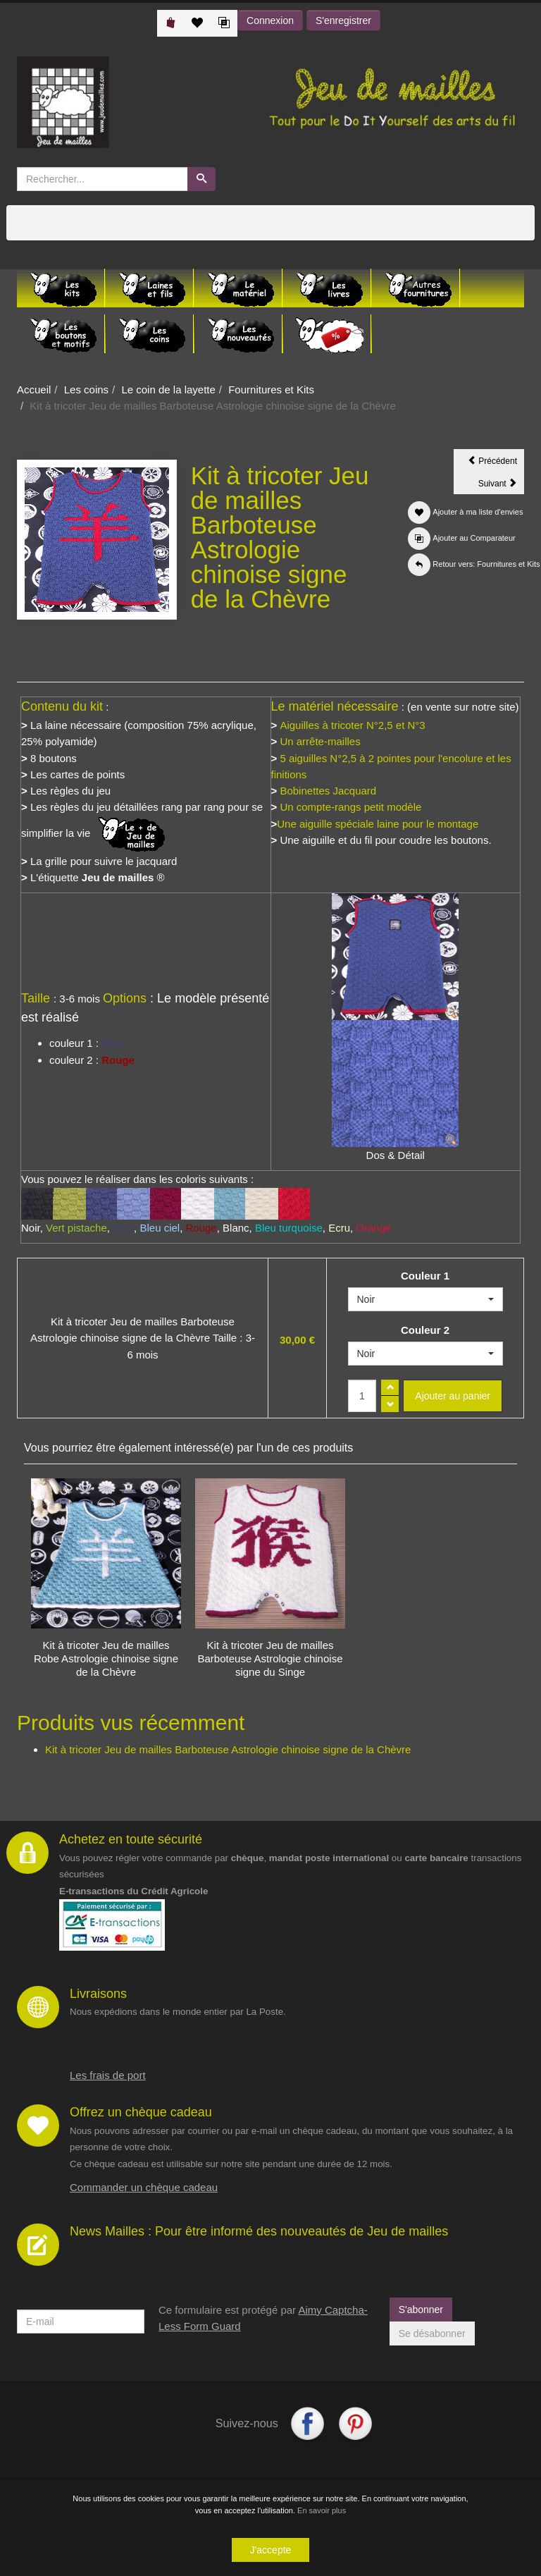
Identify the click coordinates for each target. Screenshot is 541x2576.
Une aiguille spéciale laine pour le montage (377, 824)
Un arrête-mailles (320, 741)
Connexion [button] (270, 20)
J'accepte (271, 2551)
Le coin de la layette (168, 389)
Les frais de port (108, 2075)
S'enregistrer (343, 20)
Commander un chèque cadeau (144, 2187)
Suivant (501, 485)
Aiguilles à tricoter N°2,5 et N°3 (352, 725)
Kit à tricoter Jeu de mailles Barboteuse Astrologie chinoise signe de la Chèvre (228, 1749)
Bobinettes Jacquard (326, 791)
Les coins (86, 389)
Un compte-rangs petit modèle (350, 807)
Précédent (496, 463)
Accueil (34, 389)
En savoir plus (321, 2512)
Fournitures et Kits (271, 389)
